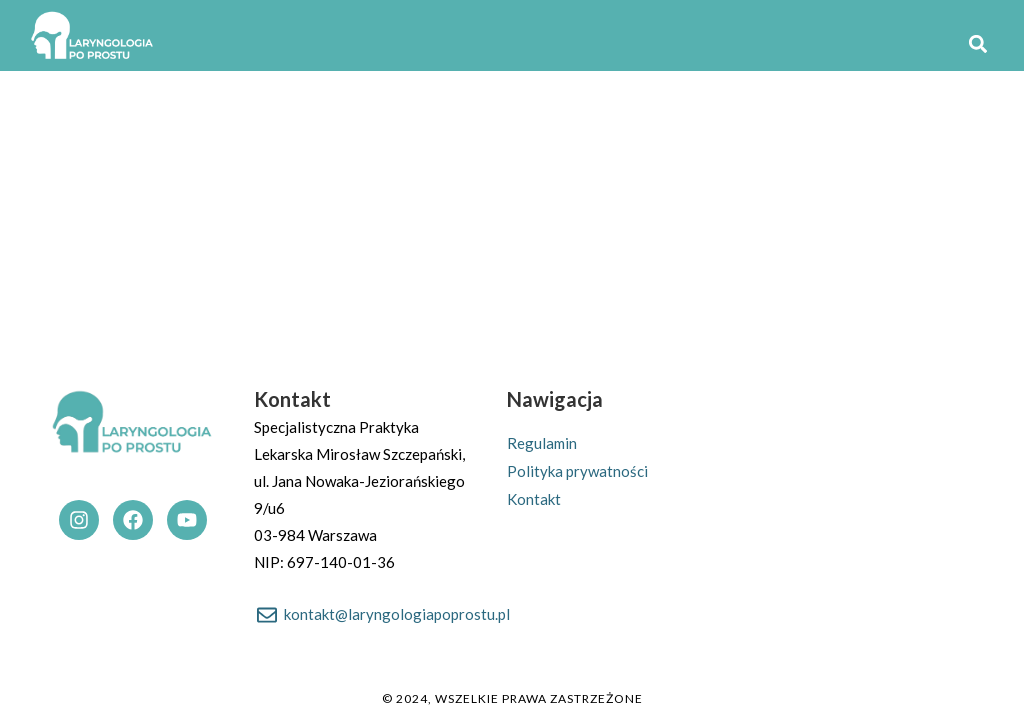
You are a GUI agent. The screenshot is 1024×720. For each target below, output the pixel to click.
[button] (977, 44)
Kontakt (534, 499)
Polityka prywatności (577, 471)
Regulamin (542, 443)
